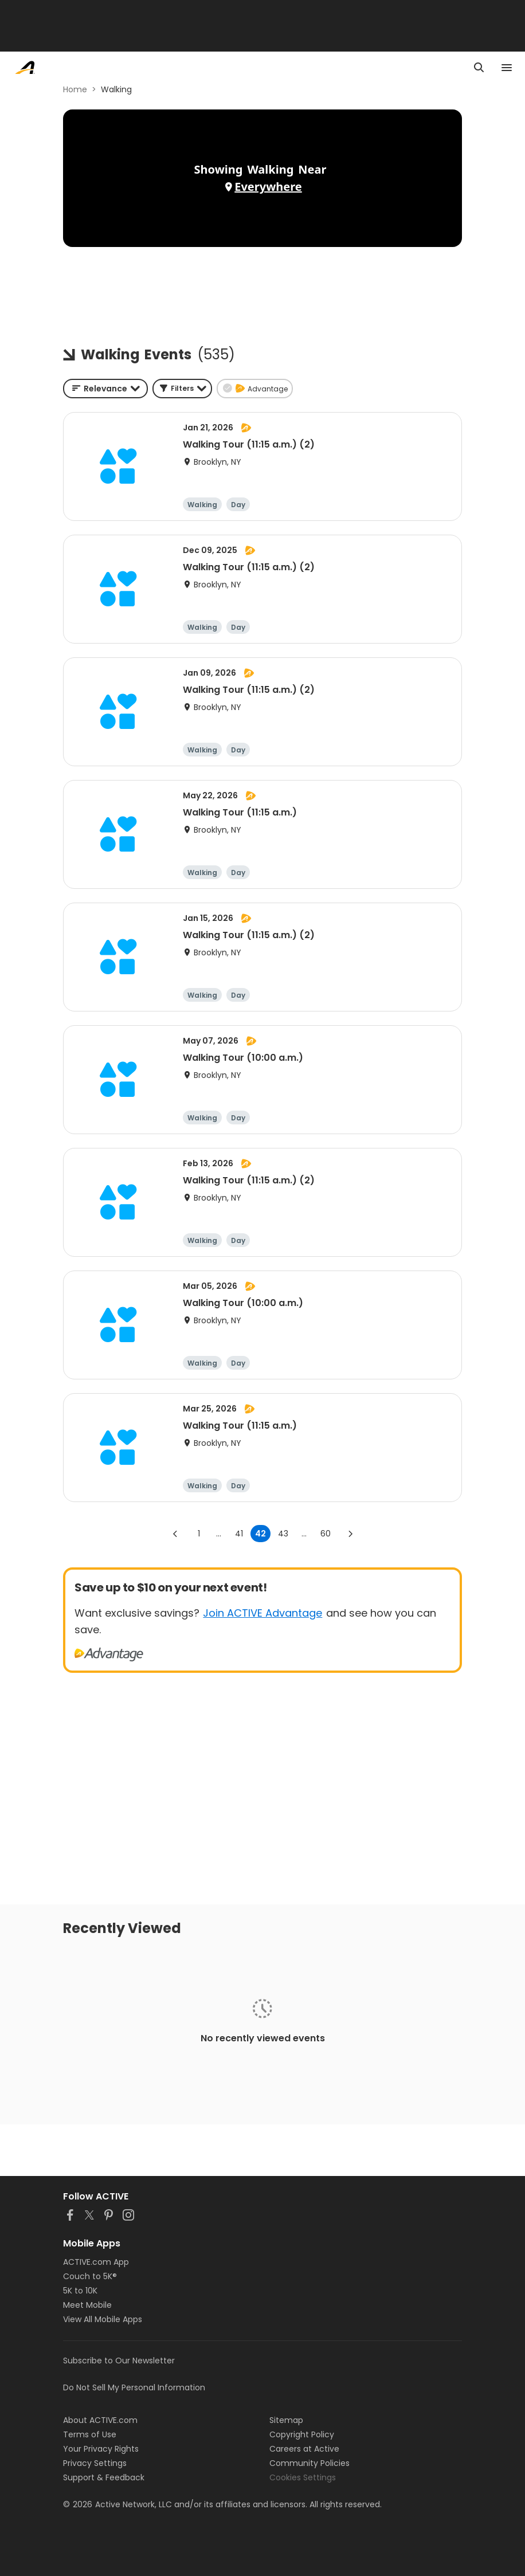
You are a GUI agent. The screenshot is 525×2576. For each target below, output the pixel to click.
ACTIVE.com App (96, 2262)
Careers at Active (304, 2449)
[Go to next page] (350, 1533)
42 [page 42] (260, 1533)
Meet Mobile (87, 2305)
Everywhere (267, 186)
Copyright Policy (301, 2434)
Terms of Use (89, 2434)
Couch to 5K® (90, 2276)
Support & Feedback (103, 2477)
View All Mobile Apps (102, 2319)
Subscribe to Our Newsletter (119, 2360)
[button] (182, 388)
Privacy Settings (95, 2463)
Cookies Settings (302, 2477)
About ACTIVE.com (100, 2420)
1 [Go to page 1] (199, 1533)
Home (75, 89)
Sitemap (286, 2420)
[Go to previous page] (175, 1533)
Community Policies (309, 2463)
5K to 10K (80, 2290)
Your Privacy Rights (101, 2449)
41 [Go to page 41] (239, 1533)
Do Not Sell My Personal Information (134, 2387)
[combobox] (105, 388)
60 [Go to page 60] (325, 1533)
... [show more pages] (218, 1533)
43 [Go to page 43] (283, 1533)
